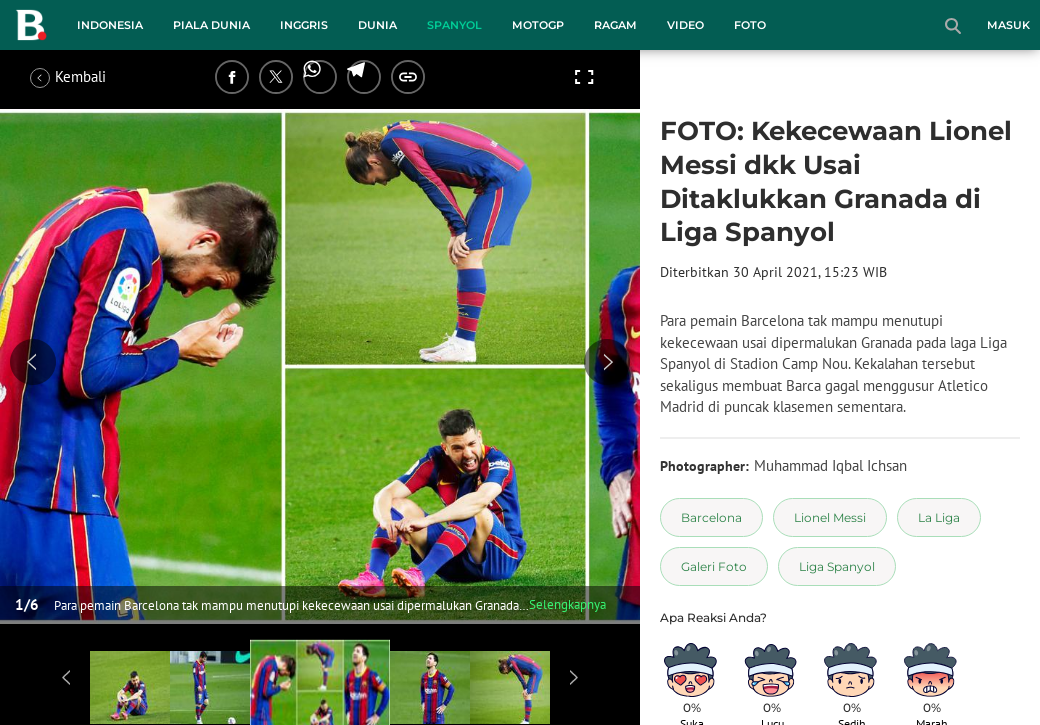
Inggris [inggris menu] (304, 25)
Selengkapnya (567, 604)
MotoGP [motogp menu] (538, 25)
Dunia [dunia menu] (377, 25)
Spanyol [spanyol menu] (454, 25)
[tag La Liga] (939, 517)
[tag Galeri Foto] (714, 566)
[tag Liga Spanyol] (837, 566)
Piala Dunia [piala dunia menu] (211, 25)
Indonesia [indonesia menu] (110, 25)
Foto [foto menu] (750, 25)
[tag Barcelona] (711, 517)
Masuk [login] (1008, 25)
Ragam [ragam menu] (615, 25)
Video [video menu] (685, 25)
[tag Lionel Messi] (830, 517)
